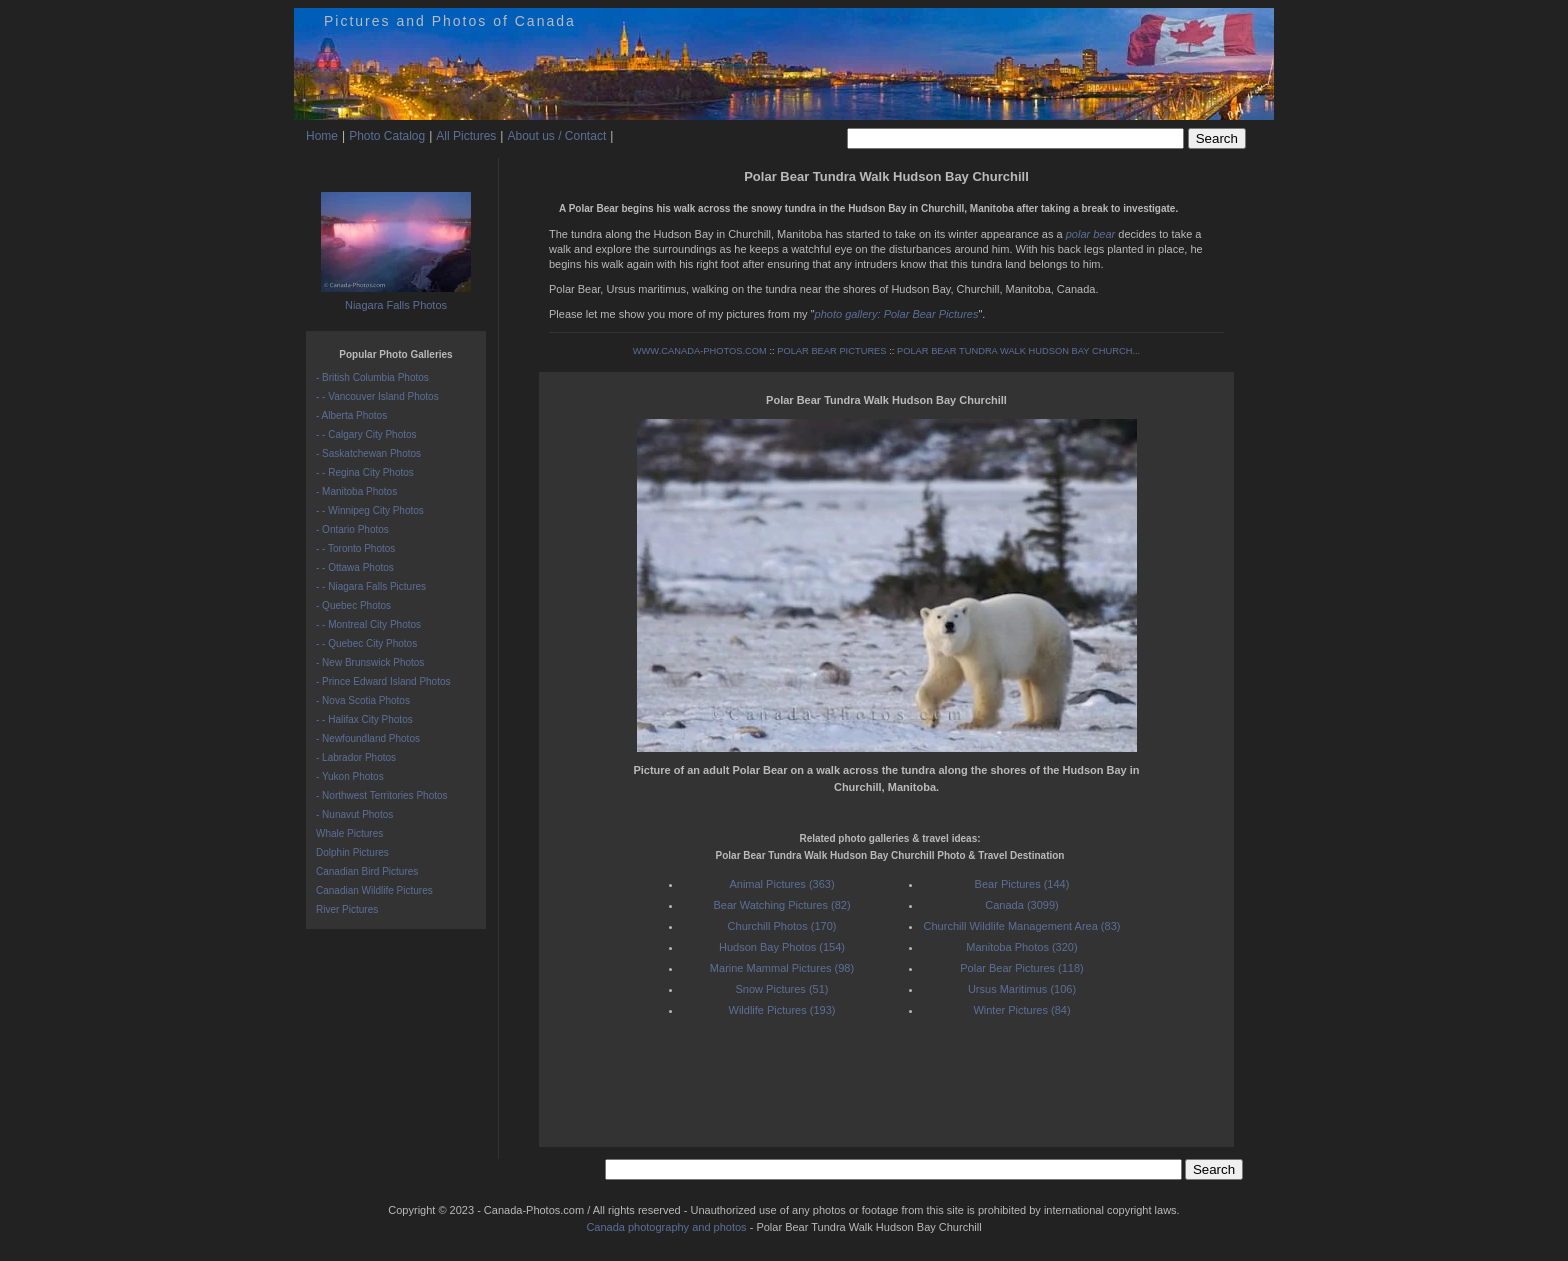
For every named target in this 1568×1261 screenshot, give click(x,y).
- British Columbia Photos (372, 377)
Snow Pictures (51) (782, 989)
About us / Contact (556, 136)
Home (322, 136)
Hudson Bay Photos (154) (782, 947)
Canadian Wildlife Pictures (374, 890)
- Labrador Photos (356, 757)
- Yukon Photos (350, 776)
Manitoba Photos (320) (1021, 947)
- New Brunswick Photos (370, 662)
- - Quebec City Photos (366, 643)
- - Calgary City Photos (366, 434)
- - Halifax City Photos (364, 719)
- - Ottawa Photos (355, 567)
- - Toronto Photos (355, 548)
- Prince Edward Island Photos (383, 681)
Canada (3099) (1021, 905)
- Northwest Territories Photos (382, 795)
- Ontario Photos (352, 529)
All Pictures (466, 136)
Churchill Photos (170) (782, 926)
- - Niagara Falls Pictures (371, 586)
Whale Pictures (349, 833)
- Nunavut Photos (354, 814)
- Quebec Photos (353, 605)
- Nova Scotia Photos (363, 700)
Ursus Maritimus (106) (1022, 989)
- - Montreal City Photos (368, 624)
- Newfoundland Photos (368, 738)
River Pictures (347, 909)
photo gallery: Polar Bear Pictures (897, 314)
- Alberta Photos (351, 415)
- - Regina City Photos (365, 472)
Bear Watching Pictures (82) (781, 905)
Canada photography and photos (666, 1227)
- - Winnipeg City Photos (370, 510)
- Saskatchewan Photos (368, 453)
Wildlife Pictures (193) (782, 1010)
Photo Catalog (387, 136)
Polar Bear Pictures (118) (1022, 968)
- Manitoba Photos (356, 491)
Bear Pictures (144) (1022, 884)
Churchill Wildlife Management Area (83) (1022, 926)
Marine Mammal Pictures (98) (782, 968)
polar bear (1091, 234)
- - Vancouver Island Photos (377, 396)
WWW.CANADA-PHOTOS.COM (700, 351)
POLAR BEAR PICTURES (831, 351)
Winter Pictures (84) (1021, 1010)
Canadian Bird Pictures (367, 871)
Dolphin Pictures (352, 852)
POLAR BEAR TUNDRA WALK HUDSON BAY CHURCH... (1018, 351)
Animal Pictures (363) (781, 884)
